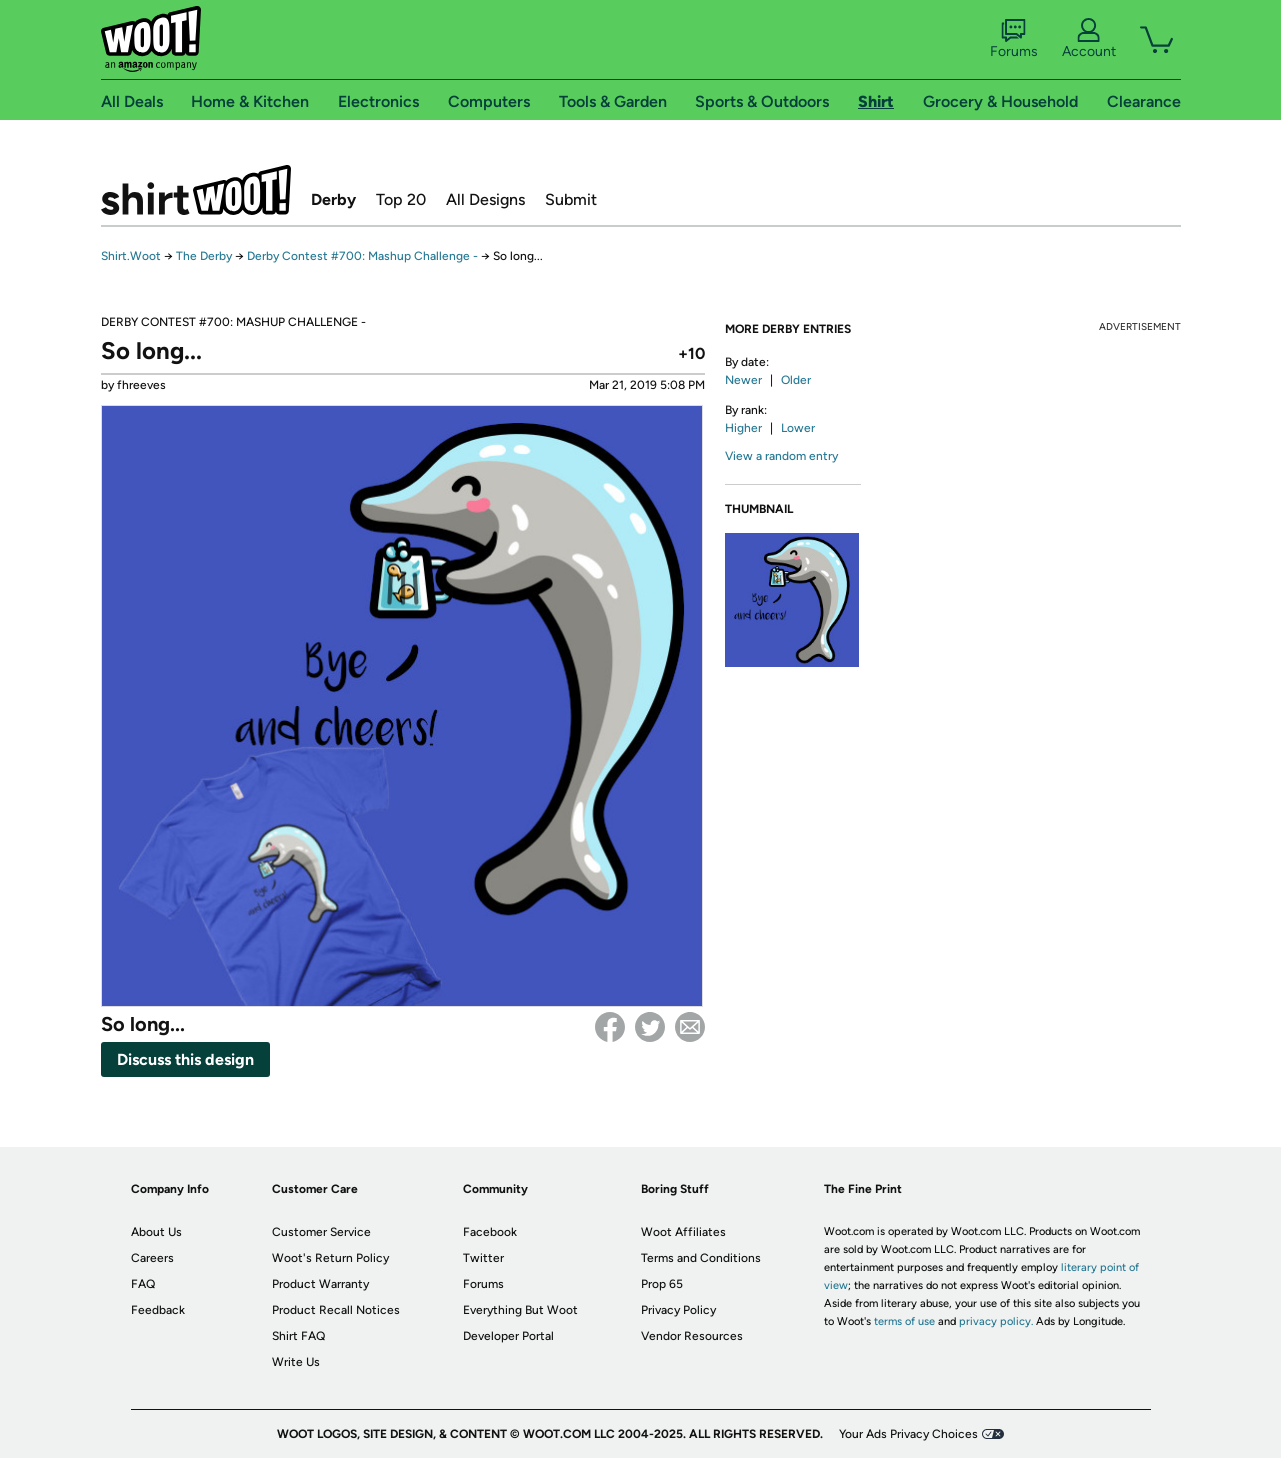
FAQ (143, 1284)
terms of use (904, 1321)
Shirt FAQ (298, 1336)
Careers (152, 1258)
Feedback (158, 1310)
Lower (798, 428)
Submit (571, 199)
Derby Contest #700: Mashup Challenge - (364, 256)
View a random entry (781, 456)
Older (796, 380)
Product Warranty (320, 1284)
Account (1089, 39)
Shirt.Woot (196, 190)
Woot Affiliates (683, 1232)
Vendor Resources (692, 1336)
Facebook (610, 1027)
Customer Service (321, 1232)
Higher (743, 428)
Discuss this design (185, 1059)
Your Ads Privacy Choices (908, 1434)
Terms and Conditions (701, 1258)
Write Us (296, 1362)
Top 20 (401, 199)
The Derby (204, 256)
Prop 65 (662, 1284)
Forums (1014, 39)
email (690, 1027)
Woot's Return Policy (330, 1258)
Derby (333, 199)
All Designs (485, 199)
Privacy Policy (678, 1310)
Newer (743, 380)
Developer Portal (508, 1336)
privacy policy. (996, 1321)
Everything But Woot (520, 1310)
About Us (156, 1232)
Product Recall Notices (336, 1310)
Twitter (650, 1027)
